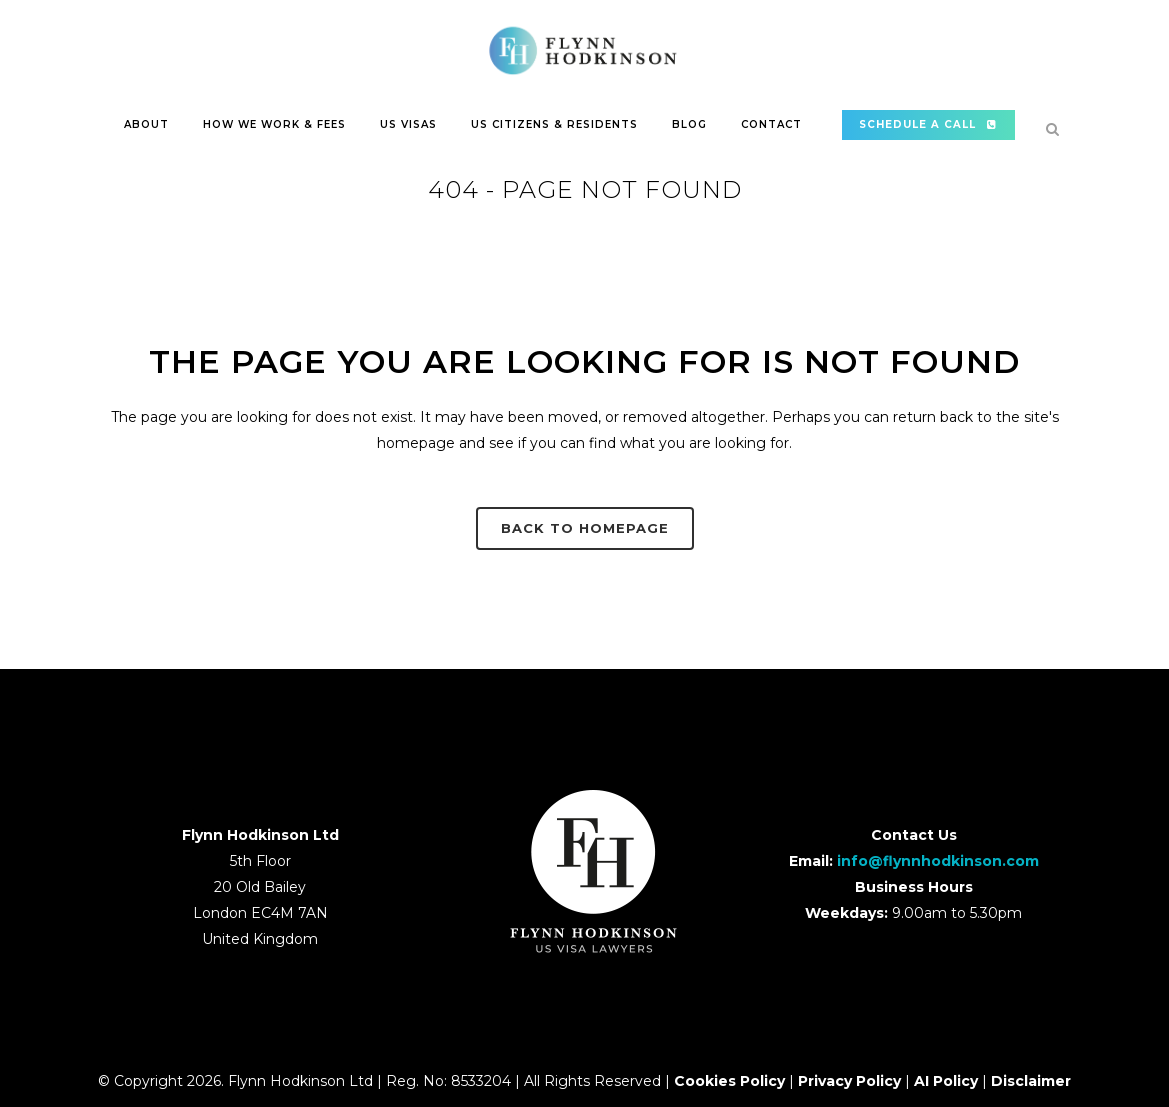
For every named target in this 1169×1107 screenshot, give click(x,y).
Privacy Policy (849, 1081)
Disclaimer (1031, 1081)
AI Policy (946, 1081)
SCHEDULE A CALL (929, 124)
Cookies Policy (729, 1081)
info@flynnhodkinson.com (938, 861)
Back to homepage (585, 528)
